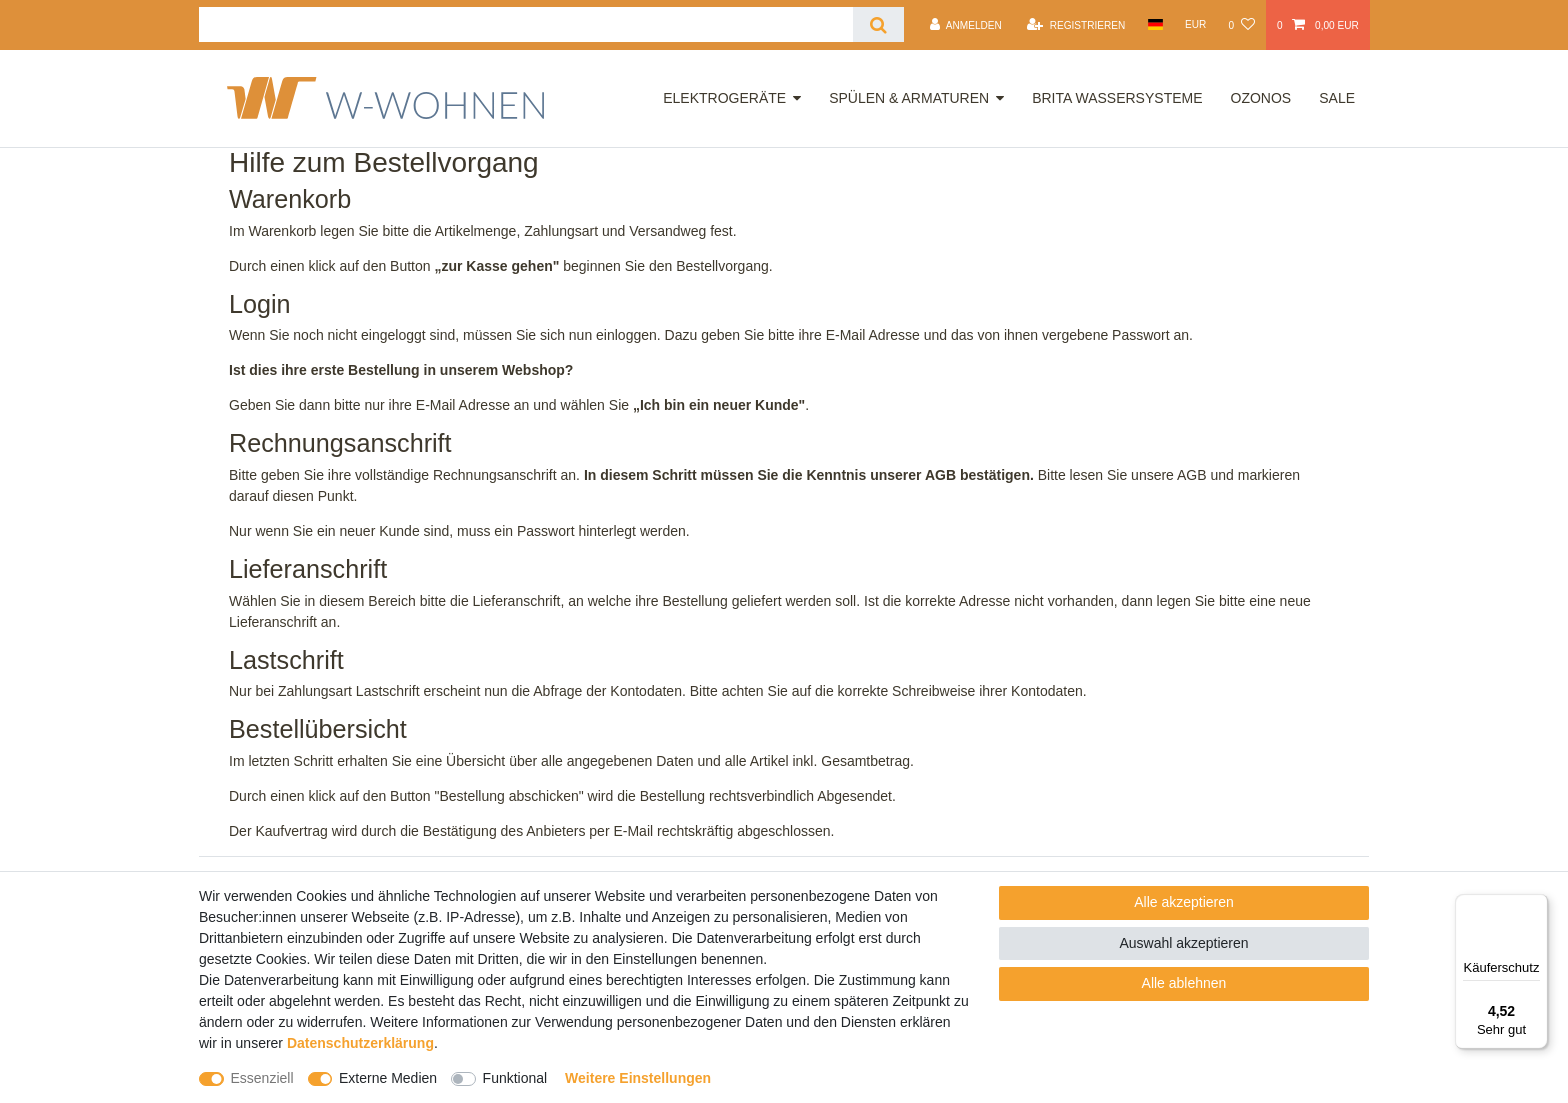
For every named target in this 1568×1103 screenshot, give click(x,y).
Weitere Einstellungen (638, 1078)
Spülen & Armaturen (909, 98)
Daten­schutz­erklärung (360, 1043)
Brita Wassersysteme (1117, 98)
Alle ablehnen (1184, 983)
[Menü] (1536, 906)
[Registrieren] (1076, 25)
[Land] (1154, 24)
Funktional (515, 1078)
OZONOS (1261, 98)
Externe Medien (388, 1078)
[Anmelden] (966, 25)
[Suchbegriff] (526, 24)
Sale (1337, 98)
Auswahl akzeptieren (1183, 943)
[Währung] (1196, 24)
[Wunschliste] (1241, 25)
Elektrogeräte (724, 98)
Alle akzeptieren (1184, 902)
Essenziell (262, 1078)
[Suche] (878, 24)
